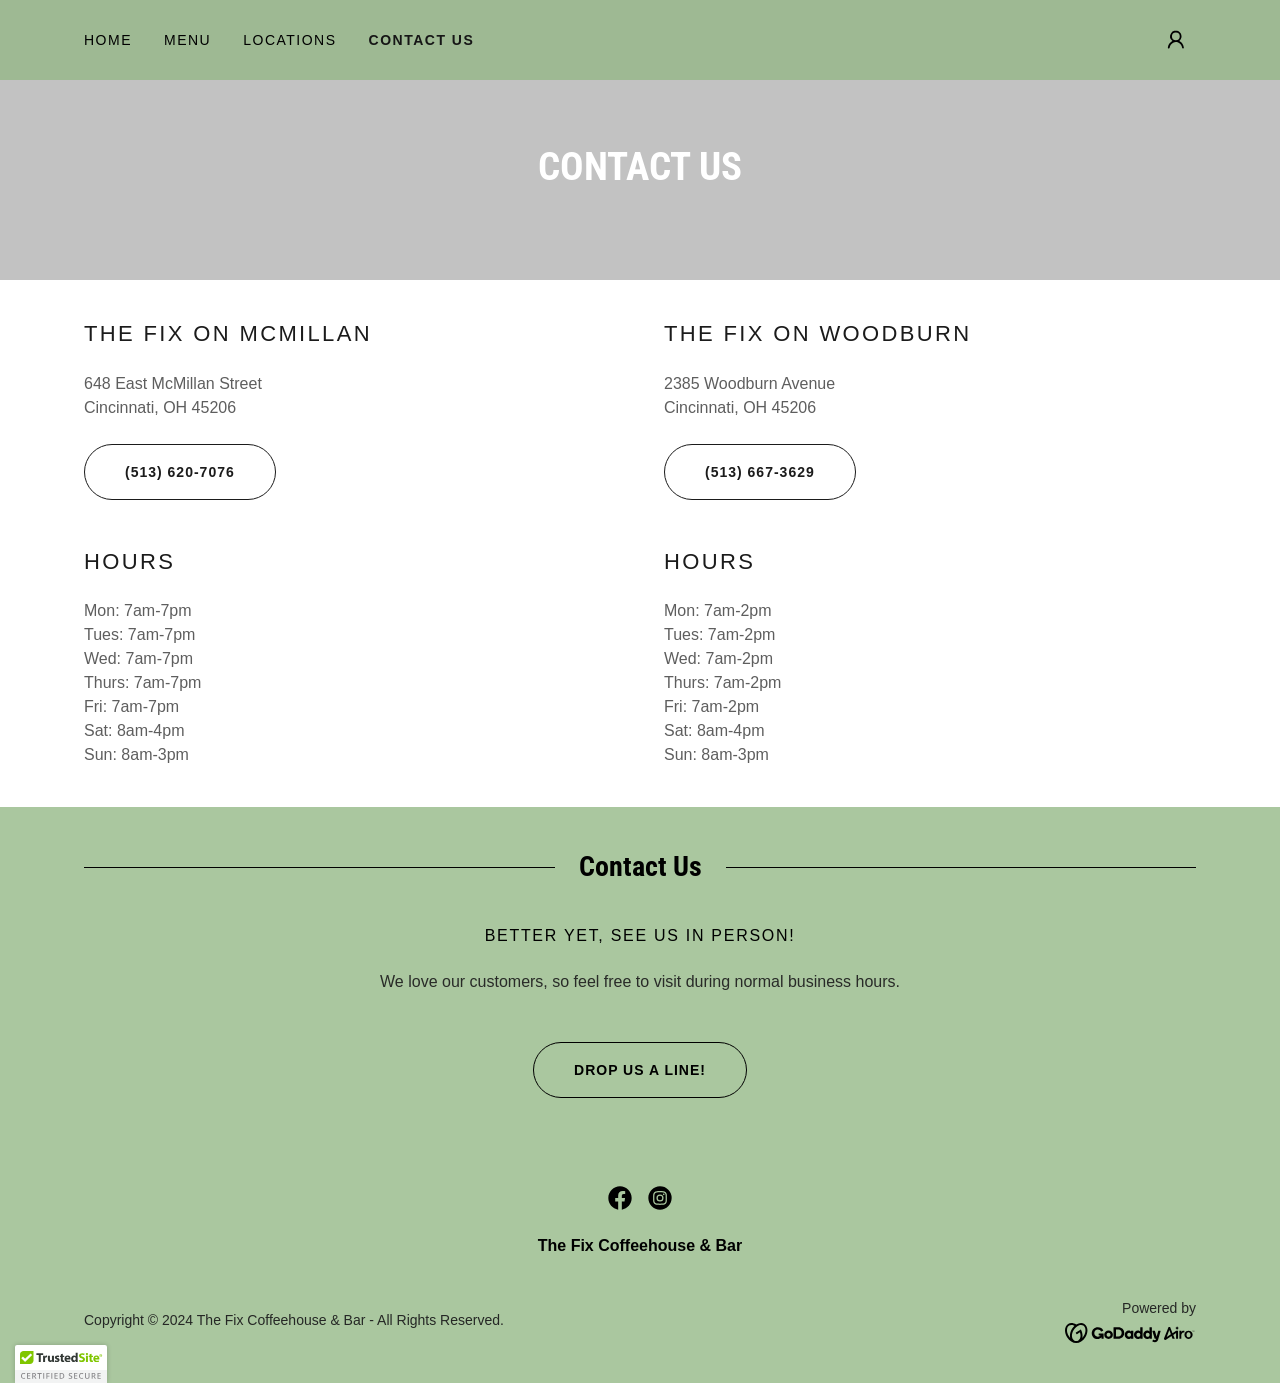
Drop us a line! (619, 1070)
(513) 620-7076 (159, 472)
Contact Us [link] (422, 40)
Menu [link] (187, 40)
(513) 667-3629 (739, 472)
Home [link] (108, 40)
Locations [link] (289, 40)
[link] (620, 1198)
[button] (1176, 40)
